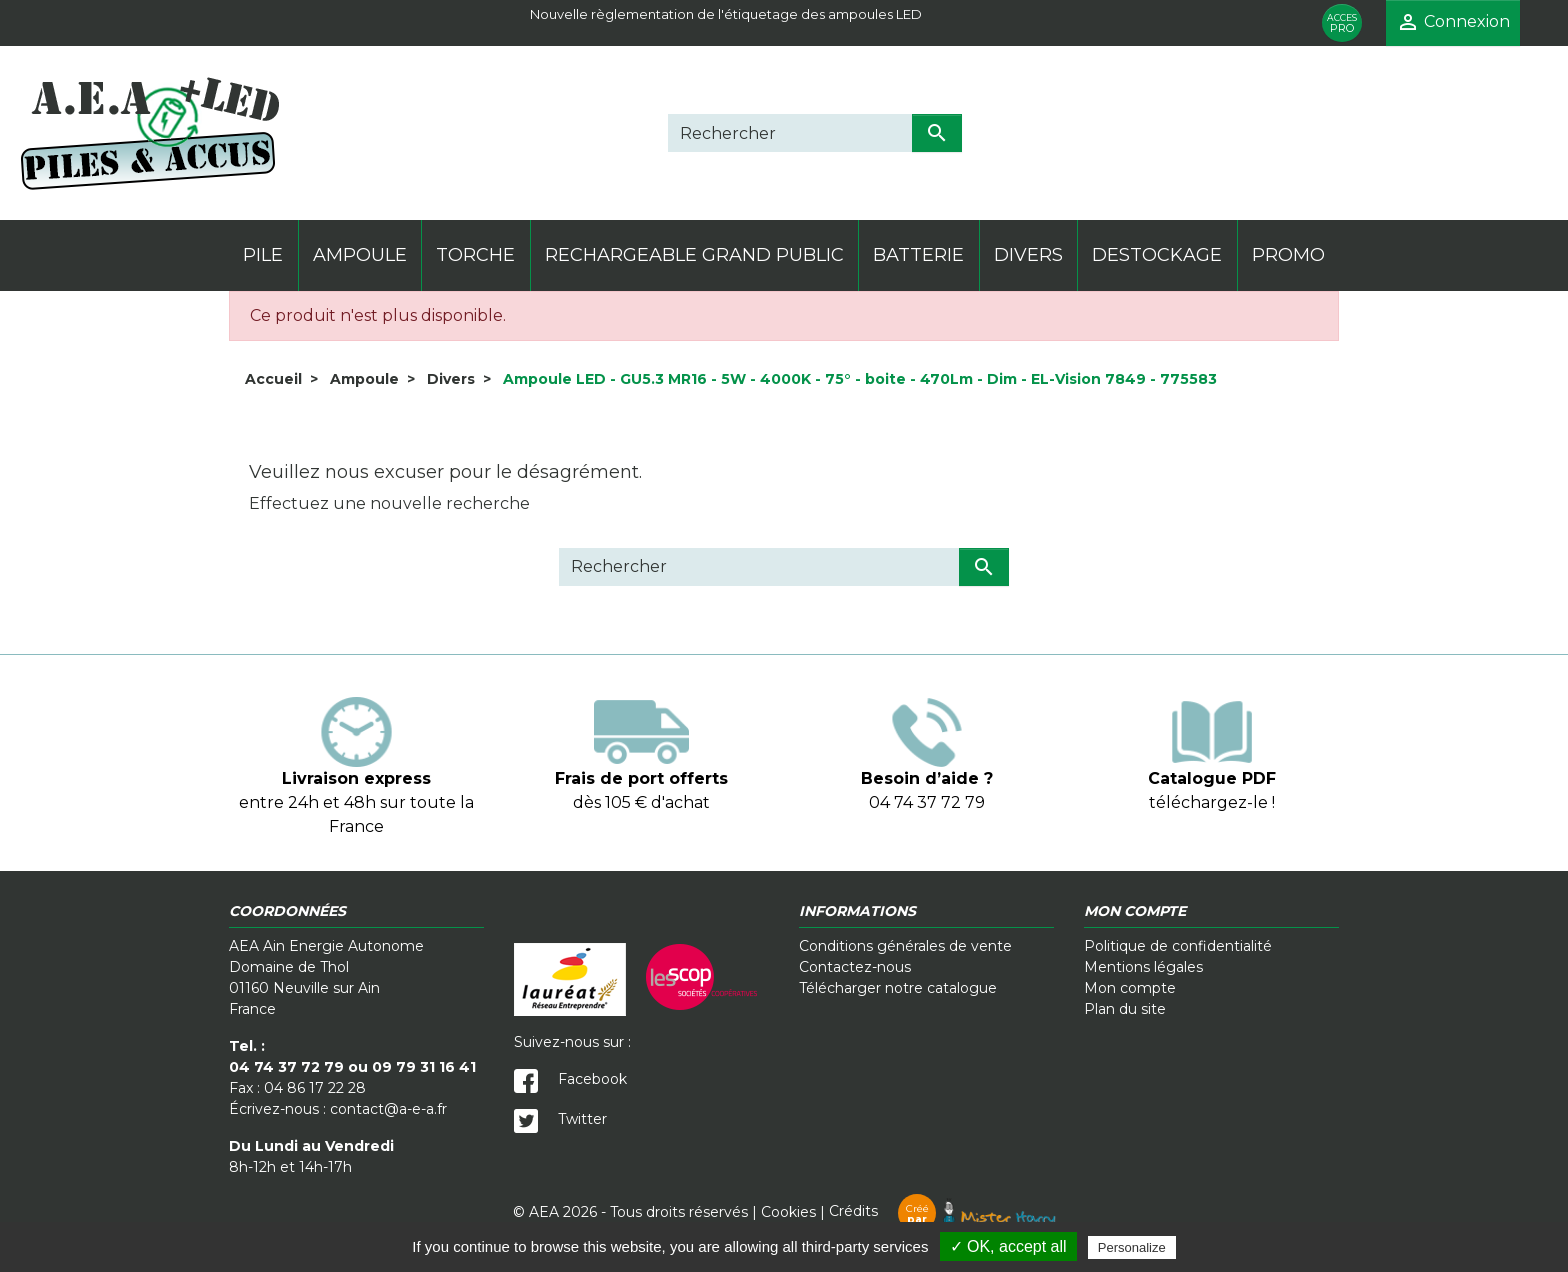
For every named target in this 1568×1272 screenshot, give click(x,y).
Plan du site (1125, 1009)
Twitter (560, 1119)
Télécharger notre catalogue (898, 988)
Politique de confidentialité (1178, 946)
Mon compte (1130, 988)
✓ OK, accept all (1008, 1246)
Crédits (942, 1211)
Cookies (788, 1211)
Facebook (570, 1079)
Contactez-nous (855, 967)
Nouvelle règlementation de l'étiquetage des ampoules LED (726, 14)
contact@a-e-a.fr (388, 1109)
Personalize (1132, 1247)
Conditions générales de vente (905, 946)
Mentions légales (1143, 967)
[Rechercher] (790, 133)
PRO (1342, 23)
